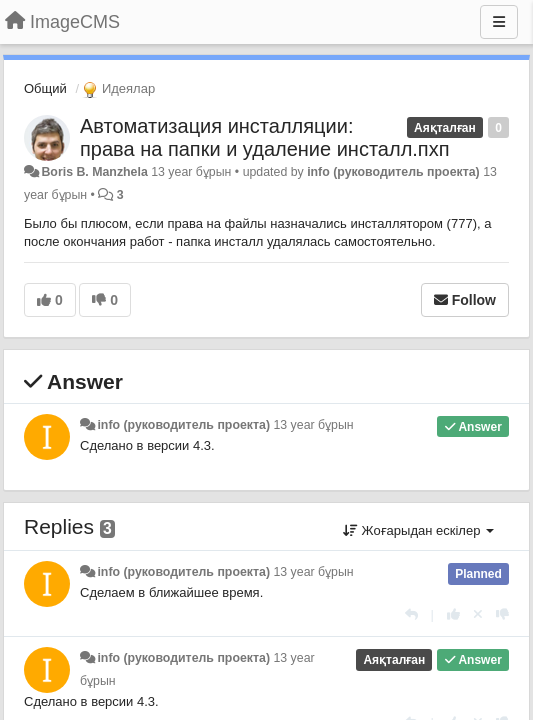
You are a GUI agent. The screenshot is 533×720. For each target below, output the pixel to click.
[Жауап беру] (411, 614)
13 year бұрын (313, 425)
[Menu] (499, 22)
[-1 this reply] (502, 614)
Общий (45, 88)
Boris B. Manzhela (94, 172)
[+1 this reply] (453, 614)
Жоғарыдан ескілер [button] (418, 530)
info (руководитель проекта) (393, 172)
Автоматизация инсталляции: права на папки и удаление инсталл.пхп (265, 137)
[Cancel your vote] (478, 614)
